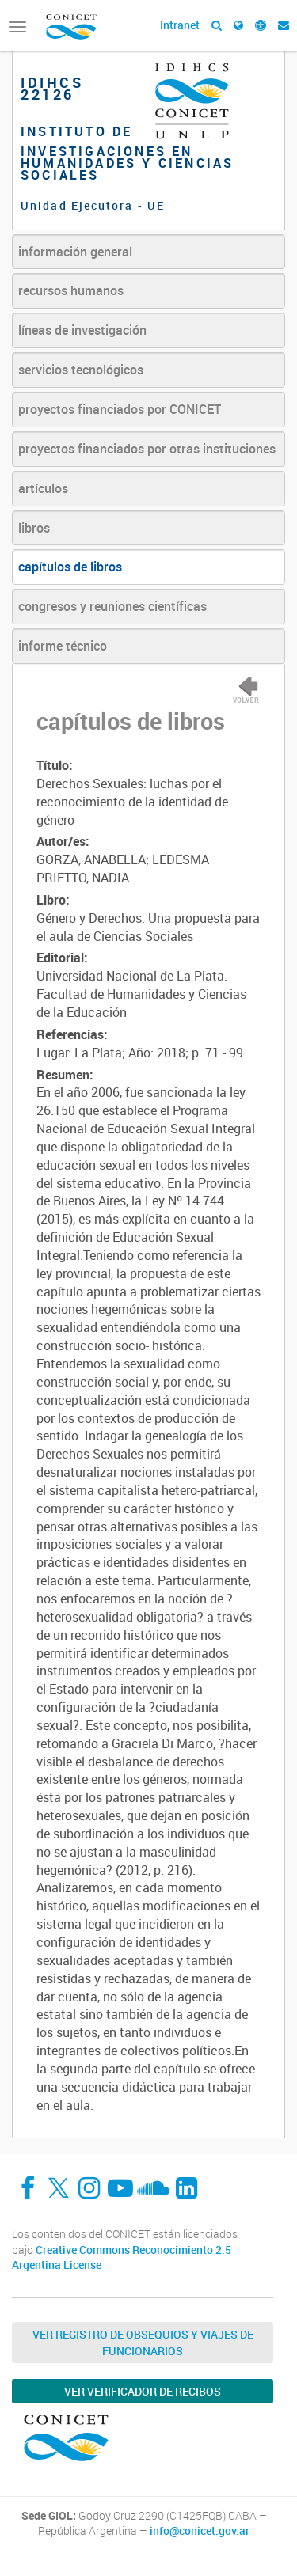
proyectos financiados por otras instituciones (147, 448)
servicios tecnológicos (80, 369)
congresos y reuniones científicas (112, 606)
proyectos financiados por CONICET (119, 409)
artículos (43, 488)
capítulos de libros (70, 566)
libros (34, 528)
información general (75, 251)
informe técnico (62, 645)
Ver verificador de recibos (142, 2391)
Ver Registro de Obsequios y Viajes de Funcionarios (142, 2342)
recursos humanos (71, 290)
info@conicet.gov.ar (199, 2531)
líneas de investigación (82, 330)
